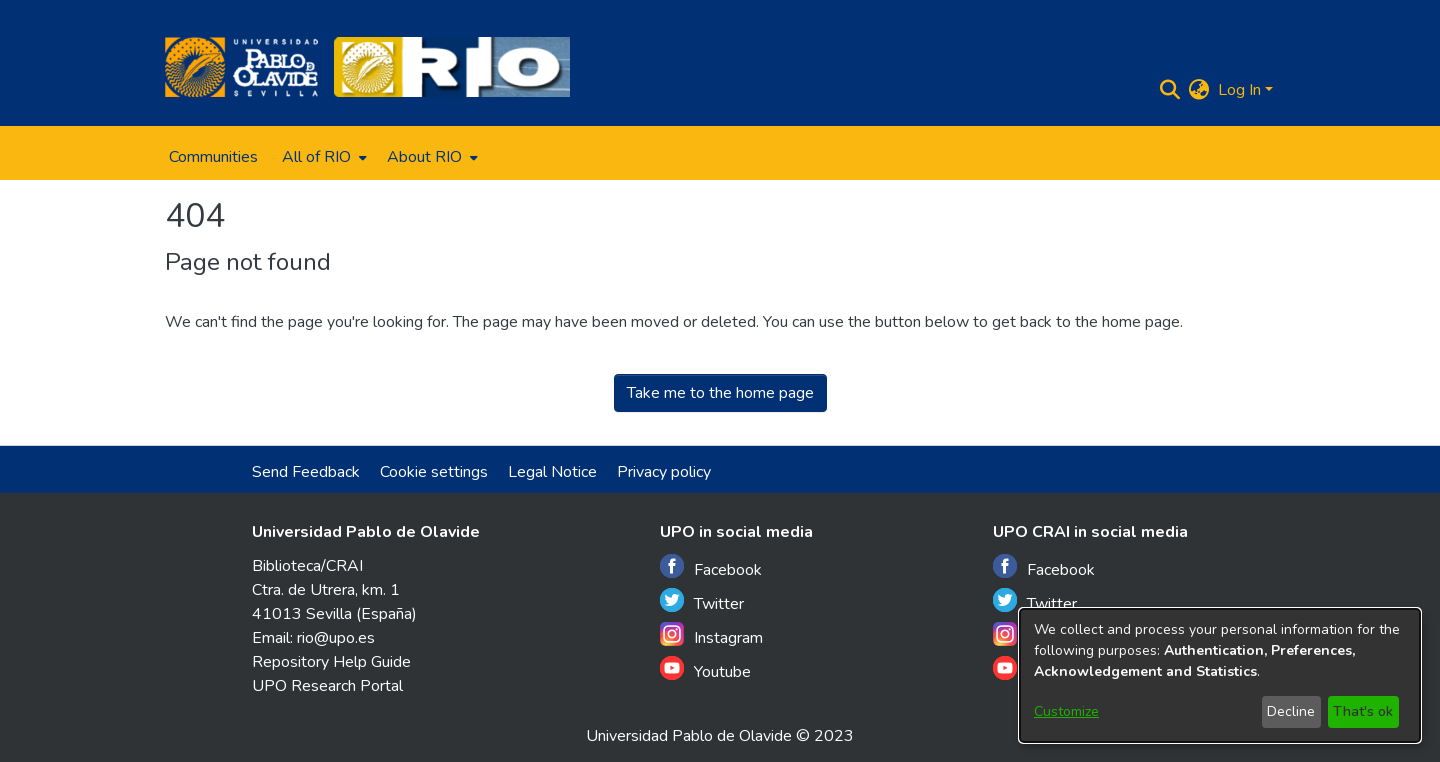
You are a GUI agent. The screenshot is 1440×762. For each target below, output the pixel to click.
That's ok (1363, 711)
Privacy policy (664, 472)
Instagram (711, 635)
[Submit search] (1170, 90)
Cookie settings (434, 472)
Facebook (711, 567)
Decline (1291, 711)
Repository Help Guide (331, 662)
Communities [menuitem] (213, 157)
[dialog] (1220, 675)
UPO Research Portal (327, 686)
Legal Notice (552, 472)
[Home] (241, 67)
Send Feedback (306, 472)
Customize (1066, 711)
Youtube (705, 669)
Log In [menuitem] (1239, 90)
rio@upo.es (336, 638)
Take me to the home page (720, 393)
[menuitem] (322, 157)
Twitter (702, 601)
